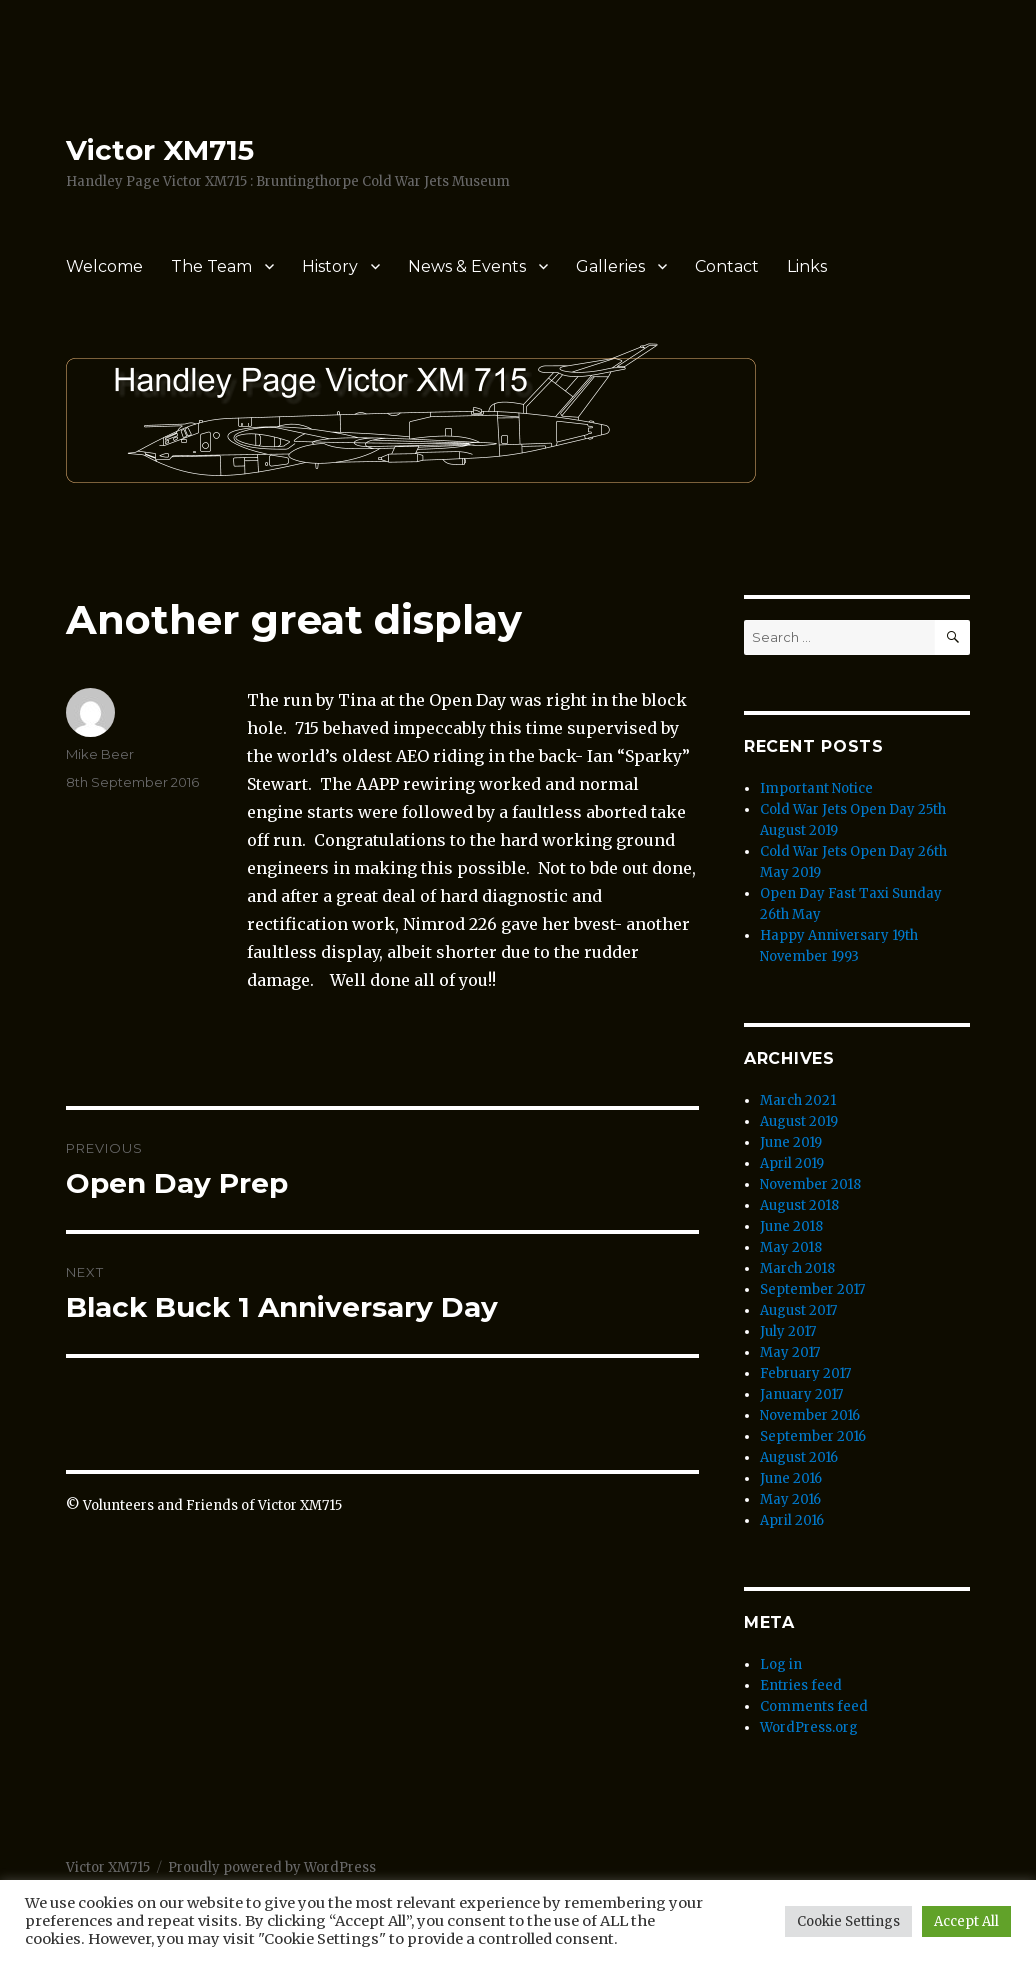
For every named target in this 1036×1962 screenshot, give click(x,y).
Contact (727, 266)
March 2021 (798, 1100)
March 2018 (797, 1268)
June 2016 (791, 1478)
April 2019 (792, 1163)
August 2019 (799, 1121)
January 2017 (801, 1394)
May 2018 (791, 1247)
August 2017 (798, 1310)
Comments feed (814, 1706)
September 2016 (813, 1436)
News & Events (467, 266)
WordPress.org (809, 1727)
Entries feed (801, 1685)
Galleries (610, 266)
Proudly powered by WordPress (272, 1867)
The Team (211, 266)
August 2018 (799, 1205)
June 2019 (791, 1142)
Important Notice (816, 788)
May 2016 (790, 1499)
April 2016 (792, 1520)
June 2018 (791, 1226)
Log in (781, 1664)
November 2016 (810, 1415)
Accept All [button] (966, 1921)
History (330, 266)
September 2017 (812, 1289)
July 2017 (788, 1331)
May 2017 (790, 1352)
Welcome (104, 266)
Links (807, 266)
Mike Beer (100, 754)
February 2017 (805, 1373)
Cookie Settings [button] (848, 1921)
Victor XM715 (160, 150)
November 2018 (810, 1184)
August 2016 (799, 1457)
